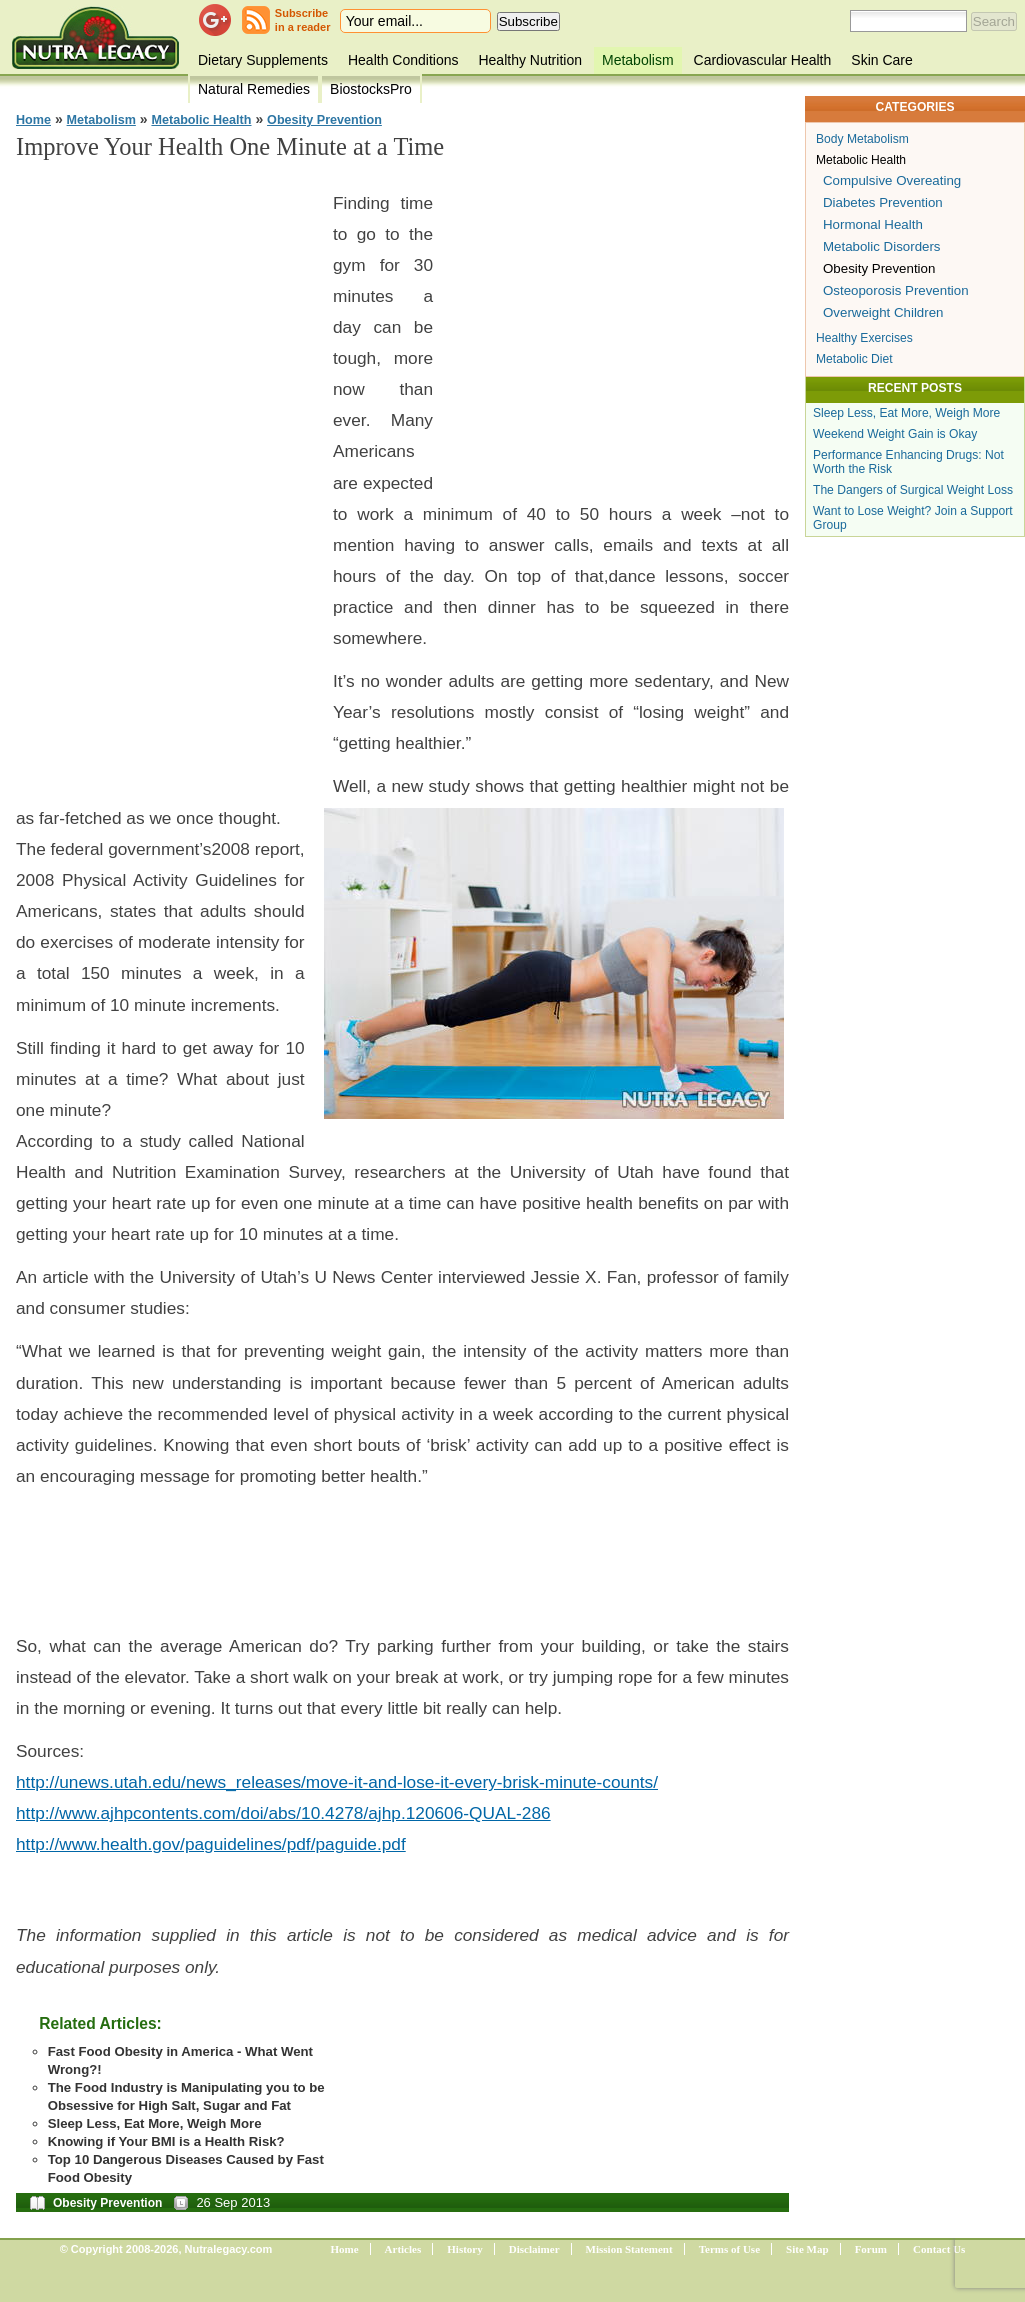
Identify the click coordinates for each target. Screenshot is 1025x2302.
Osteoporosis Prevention (896, 290)
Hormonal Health (873, 224)
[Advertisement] (166, 480)
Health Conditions (403, 60)
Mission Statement (629, 2249)
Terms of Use (729, 2249)
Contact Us (939, 2249)
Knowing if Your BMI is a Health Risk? (166, 2141)
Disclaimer (534, 2249)
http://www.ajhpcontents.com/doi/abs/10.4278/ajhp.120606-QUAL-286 (283, 1813)
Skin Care (881, 60)
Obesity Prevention (324, 120)
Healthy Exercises (864, 338)
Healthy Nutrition (530, 60)
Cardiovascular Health (763, 60)
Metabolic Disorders (882, 246)
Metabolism (638, 60)
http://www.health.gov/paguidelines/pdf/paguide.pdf (211, 1844)
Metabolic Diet (854, 359)
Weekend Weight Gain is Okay (895, 434)
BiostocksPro (371, 89)
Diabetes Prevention (883, 202)
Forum (871, 2249)
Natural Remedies (254, 89)
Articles (403, 2249)
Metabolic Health (201, 120)
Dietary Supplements (263, 60)
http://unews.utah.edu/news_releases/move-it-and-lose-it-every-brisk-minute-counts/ (337, 1782)
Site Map (807, 2249)
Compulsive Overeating (892, 180)
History (464, 2249)
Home (33, 120)
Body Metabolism (862, 139)
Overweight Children (883, 312)
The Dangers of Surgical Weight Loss (913, 490)
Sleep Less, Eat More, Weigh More (155, 2123)
